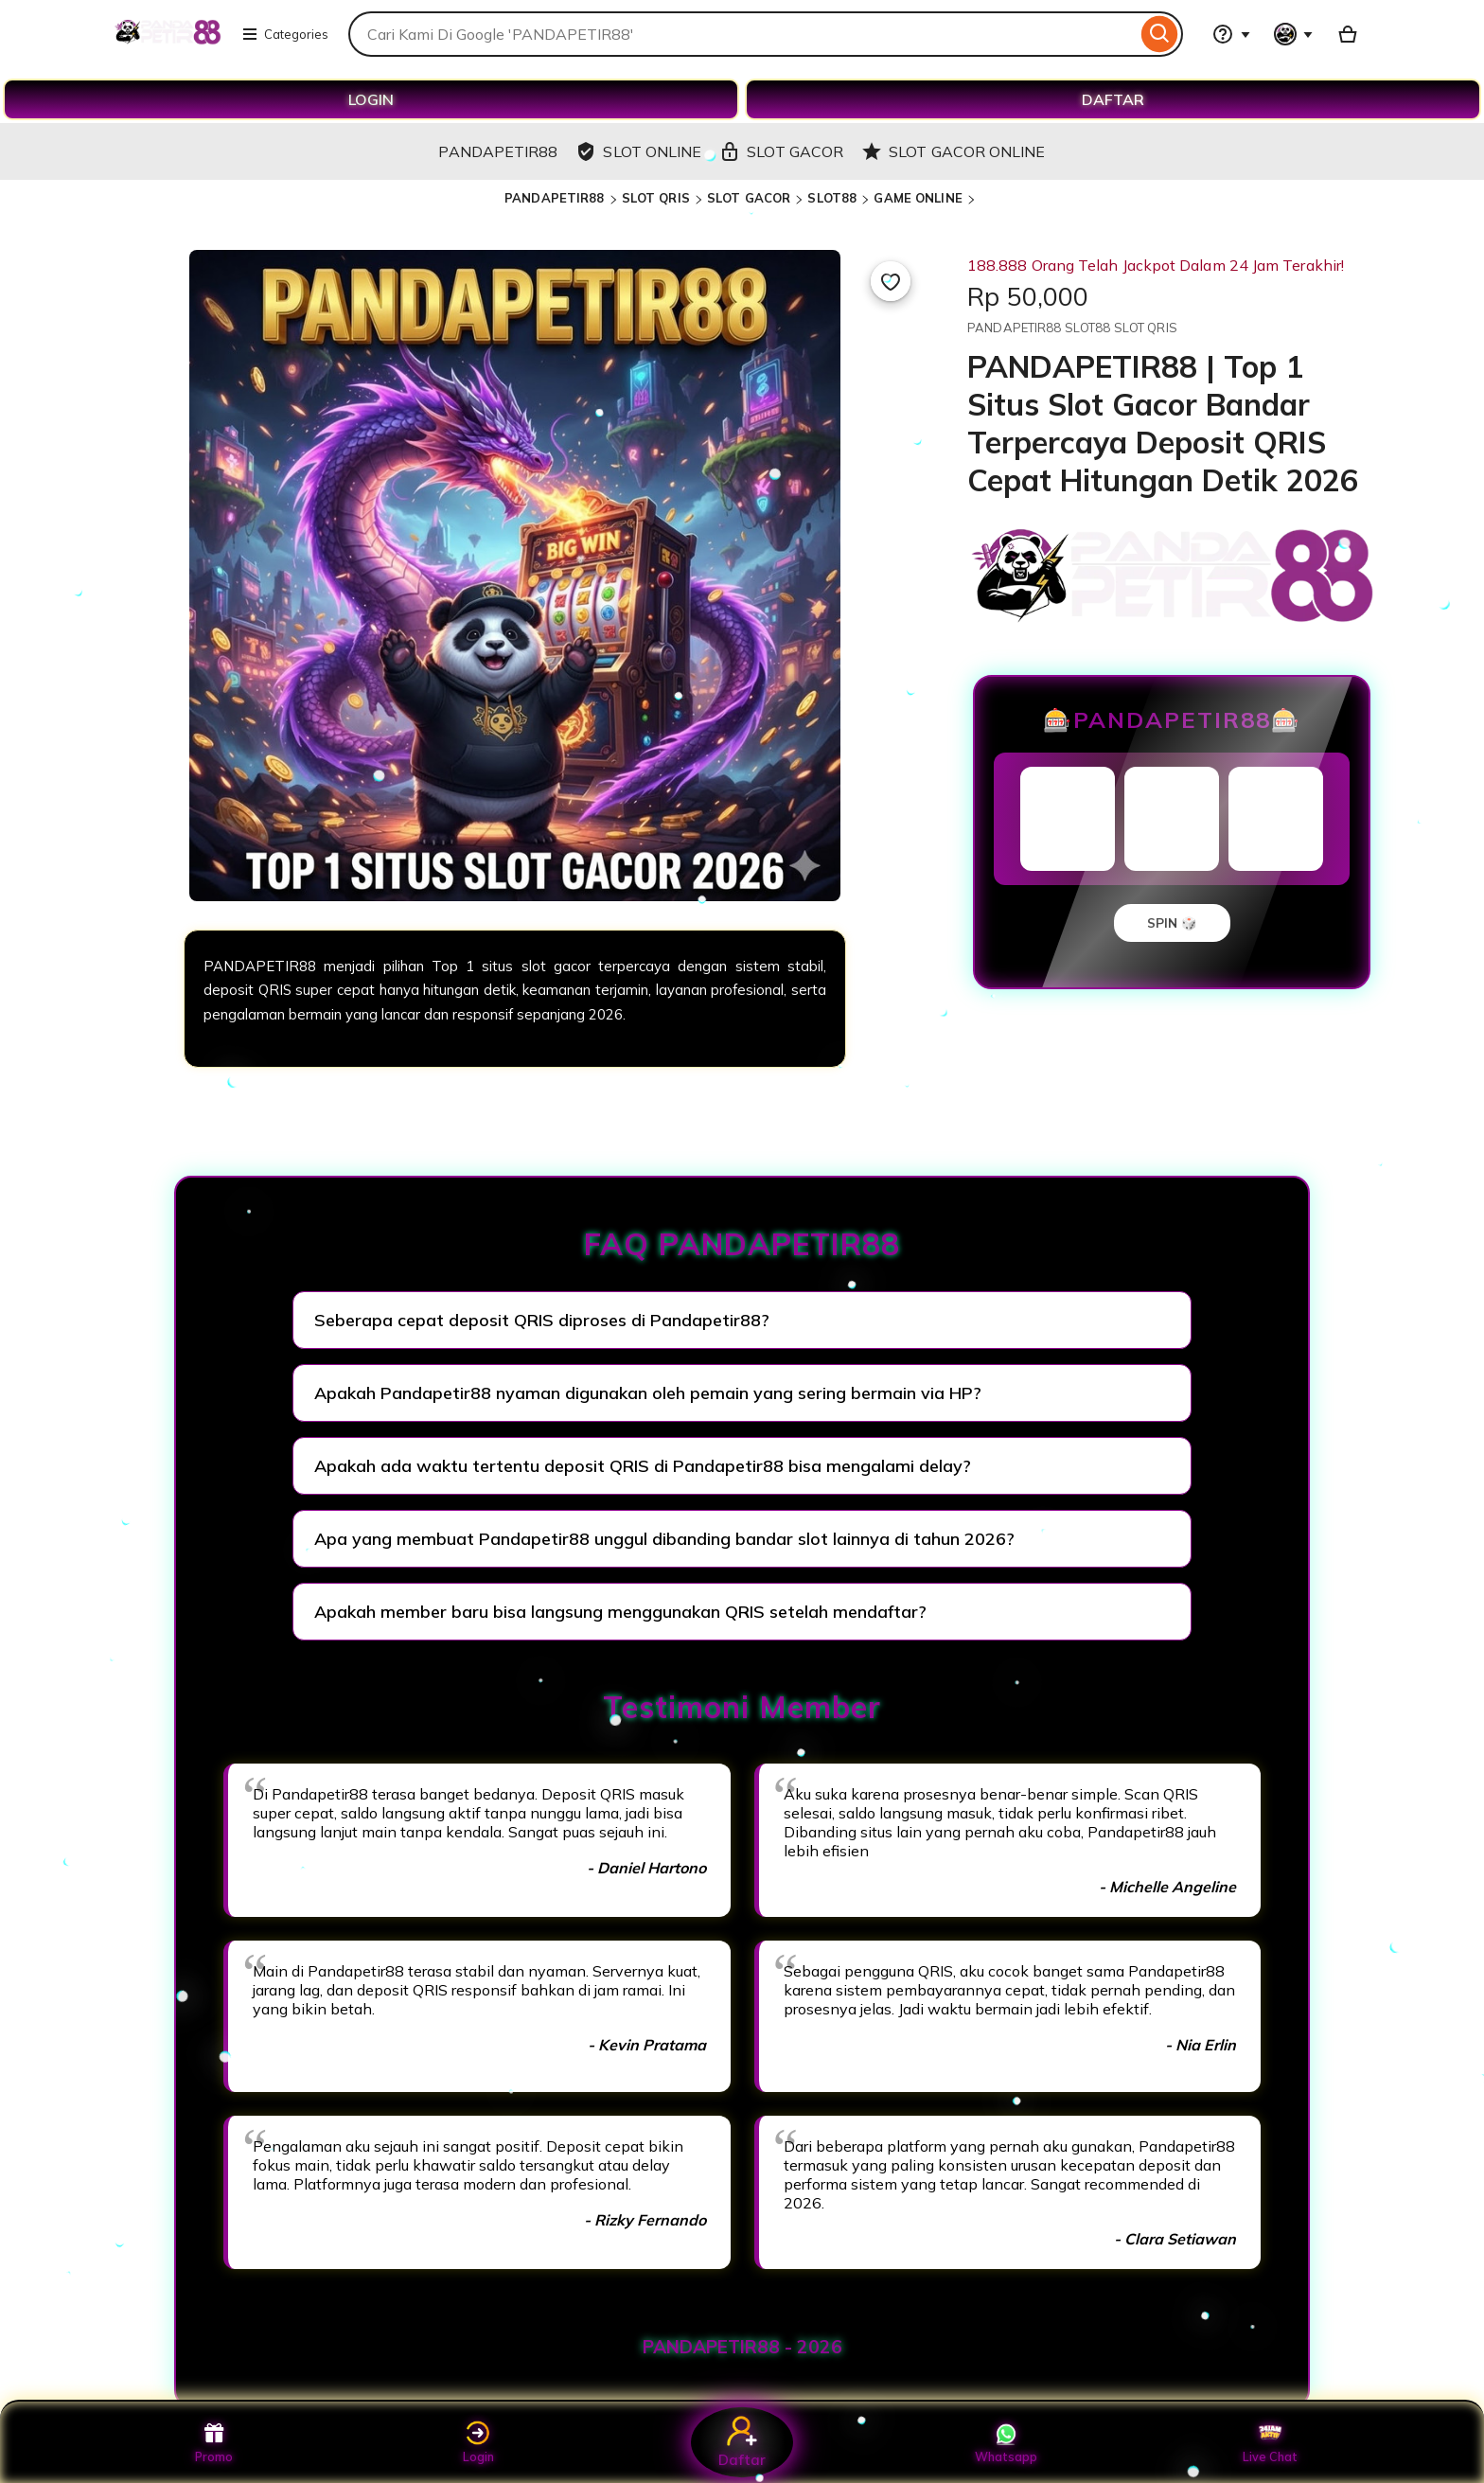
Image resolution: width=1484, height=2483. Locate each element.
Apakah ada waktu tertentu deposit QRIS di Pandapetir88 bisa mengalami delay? (642, 1466)
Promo (214, 2442)
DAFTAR (1113, 99)
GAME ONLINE (918, 197)
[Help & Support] (1231, 34)
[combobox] (742, 34)
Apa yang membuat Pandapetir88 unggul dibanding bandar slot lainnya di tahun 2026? (664, 1539)
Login (478, 2442)
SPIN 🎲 (1172, 923)
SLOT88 (832, 197)
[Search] (1160, 34)
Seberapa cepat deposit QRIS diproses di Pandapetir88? (541, 1320)
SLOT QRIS (656, 197)
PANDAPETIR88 (554, 197)
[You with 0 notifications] (1294, 34)
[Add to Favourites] (890, 281)
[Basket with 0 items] (1347, 34)
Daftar (742, 2442)
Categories (284, 34)
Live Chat (1270, 2442)
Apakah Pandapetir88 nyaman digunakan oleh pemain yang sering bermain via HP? (647, 1393)
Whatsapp (1006, 2442)
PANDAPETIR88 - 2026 (742, 2346)
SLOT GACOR (748, 197)
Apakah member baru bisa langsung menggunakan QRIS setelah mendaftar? (620, 1612)
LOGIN (371, 99)
